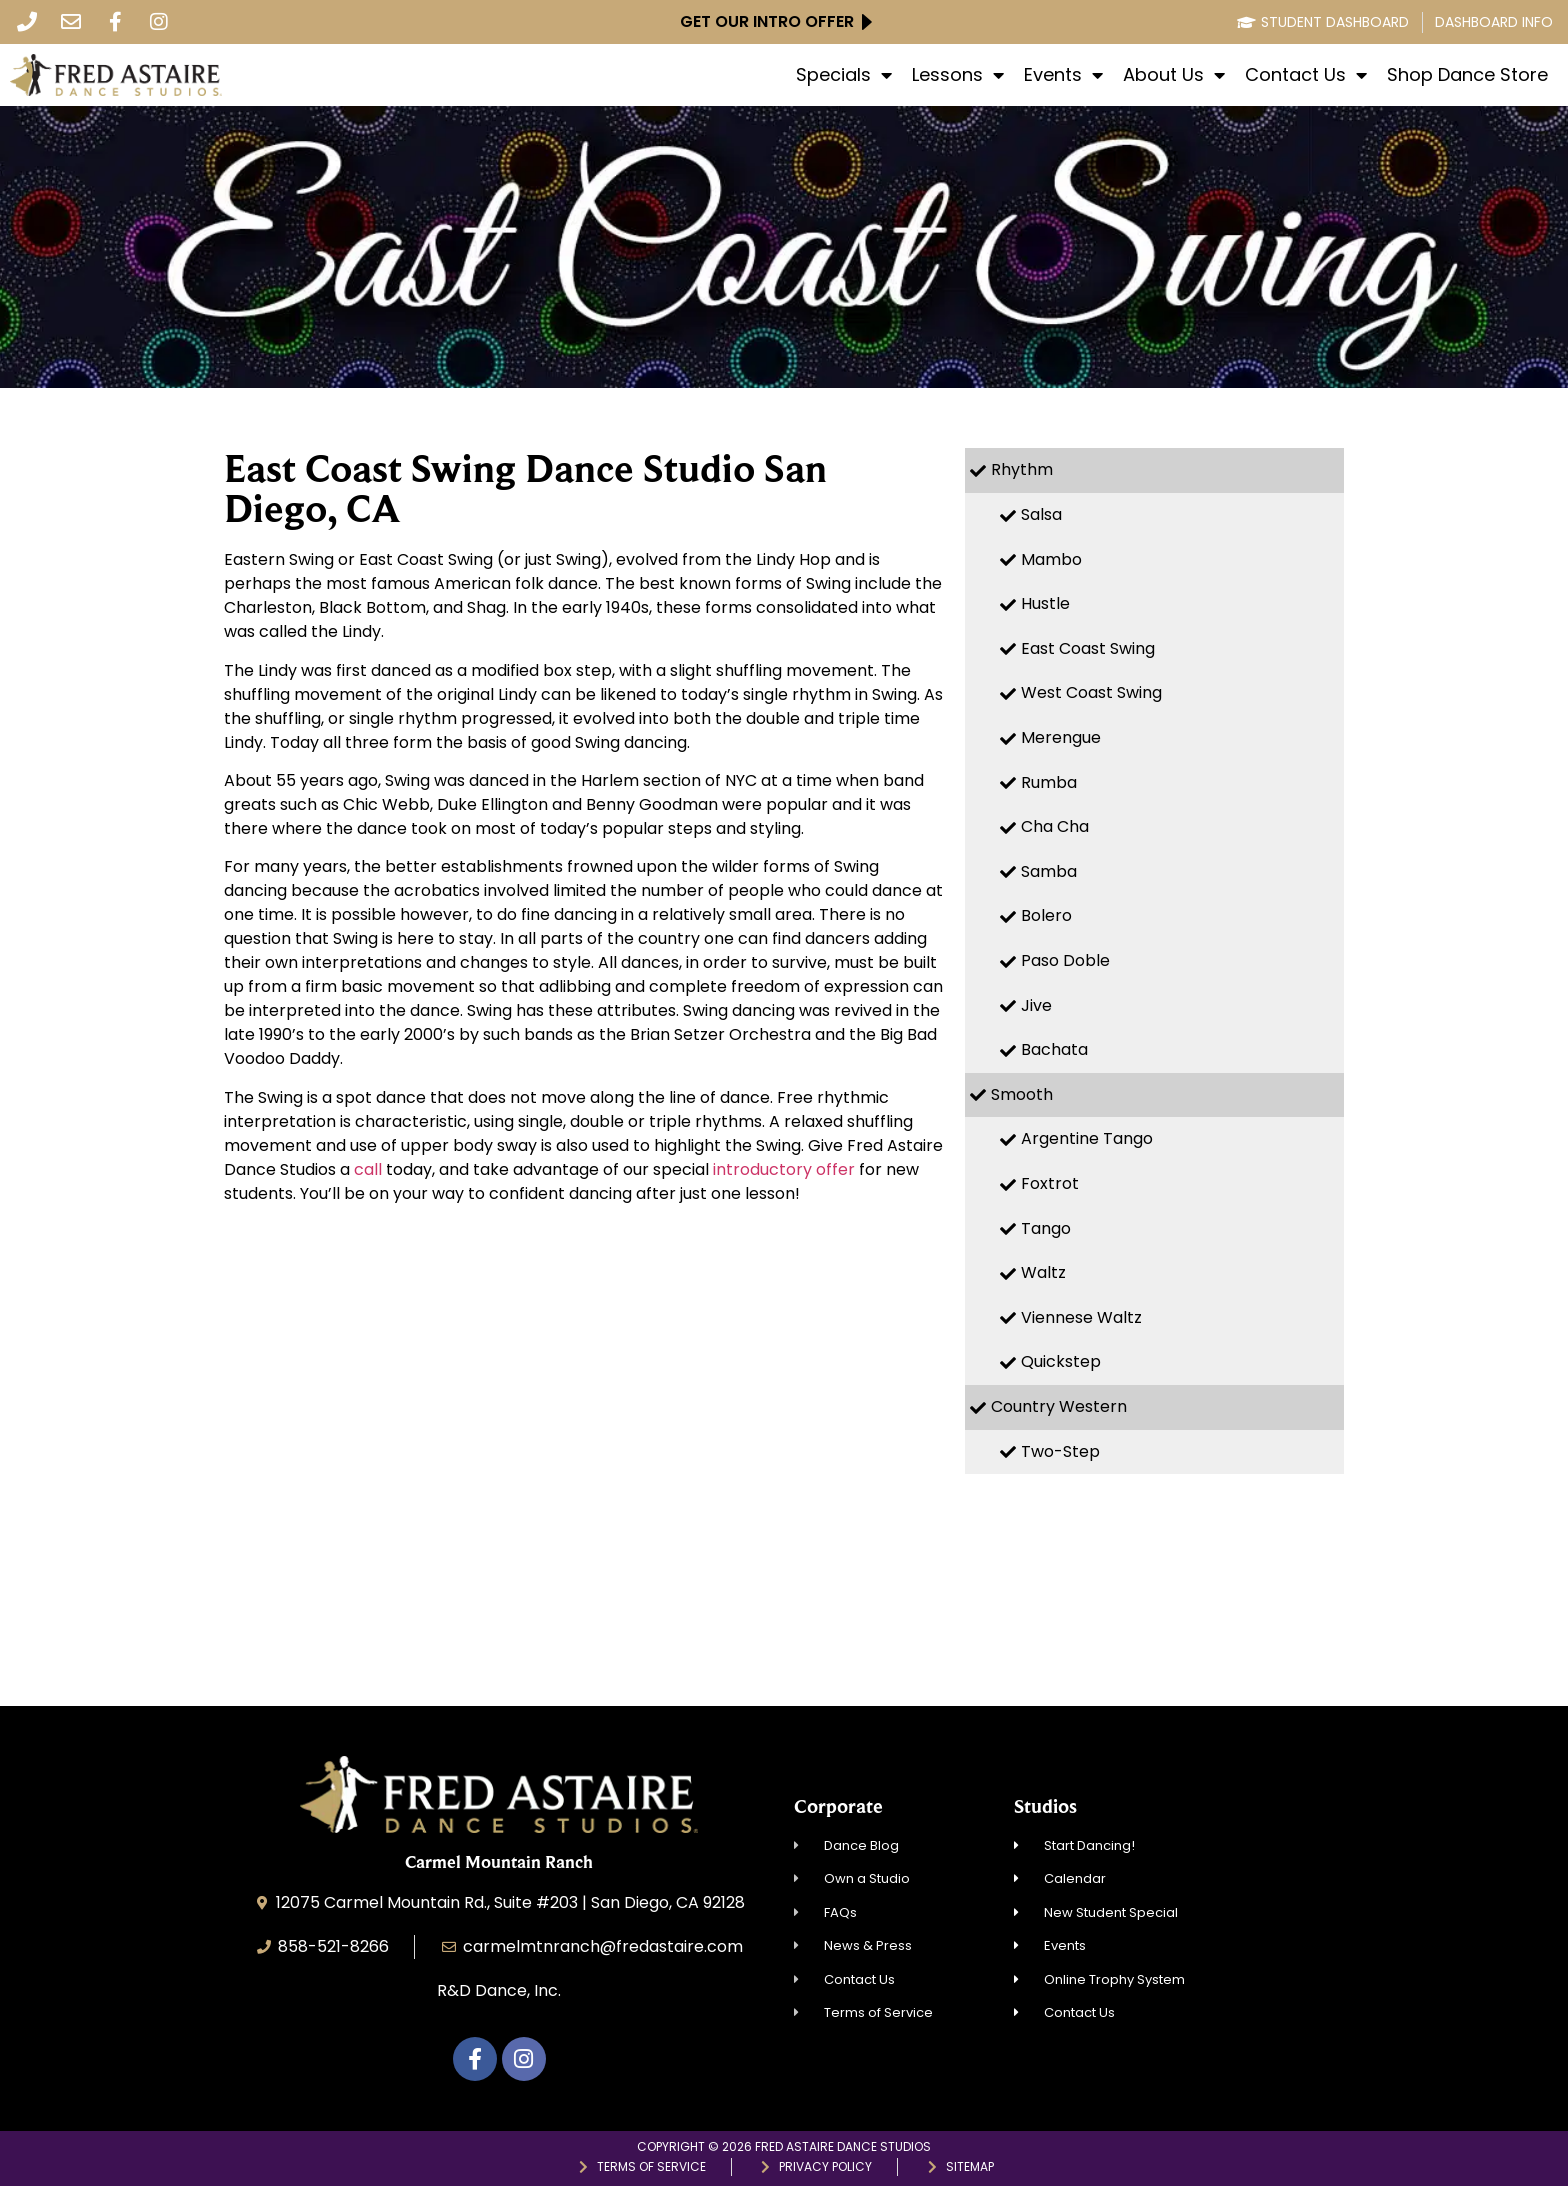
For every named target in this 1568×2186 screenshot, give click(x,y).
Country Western (1059, 1406)
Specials (844, 75)
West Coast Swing (1091, 692)
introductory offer (784, 1169)
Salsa (1041, 514)
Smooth (1022, 1094)
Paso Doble (1065, 960)
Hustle (1045, 603)
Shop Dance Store (1467, 75)
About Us (1174, 75)
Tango (1046, 1228)
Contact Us (1306, 75)
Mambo (1051, 559)
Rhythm (1022, 469)
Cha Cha (1055, 826)
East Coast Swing (1088, 648)
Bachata (1054, 1049)
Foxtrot (1050, 1183)
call (370, 1169)
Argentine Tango (1087, 1138)
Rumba (1049, 782)
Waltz (1043, 1272)
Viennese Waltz (1081, 1317)
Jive (1036, 1005)
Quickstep (1061, 1361)
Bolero (1046, 915)
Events (1063, 75)
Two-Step (1060, 1451)
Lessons (958, 75)
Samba (1049, 871)
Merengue (1061, 737)
